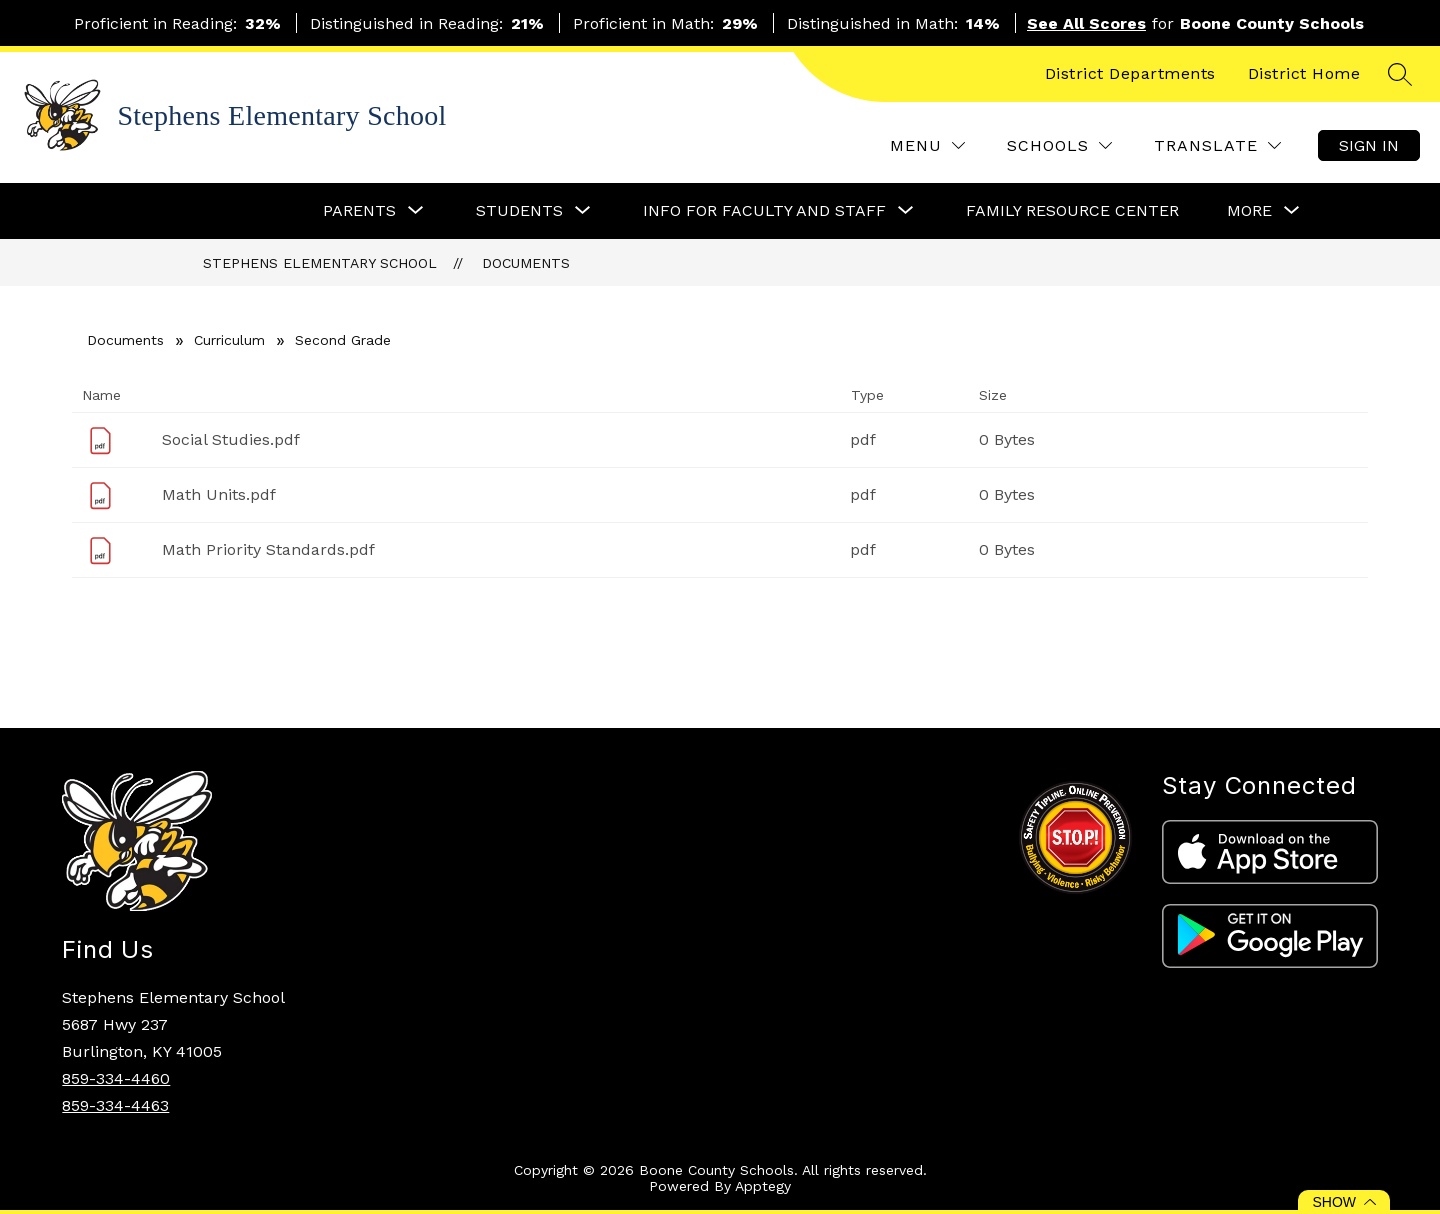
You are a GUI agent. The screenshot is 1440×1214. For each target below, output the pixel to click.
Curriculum (229, 340)
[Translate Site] (1217, 145)
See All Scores (1086, 23)
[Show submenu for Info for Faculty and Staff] (764, 211)
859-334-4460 (116, 1078)
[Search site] (1400, 74)
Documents (526, 263)
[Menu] (927, 145)
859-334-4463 (115, 1105)
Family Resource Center (1072, 210)
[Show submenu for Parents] (359, 211)
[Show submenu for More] (1249, 211)
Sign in (1369, 145)
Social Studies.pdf (231, 439)
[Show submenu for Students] (519, 211)
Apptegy (763, 1186)
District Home (1304, 73)
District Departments (1130, 73)
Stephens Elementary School (320, 263)
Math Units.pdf (219, 494)
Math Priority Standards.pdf (268, 549)
